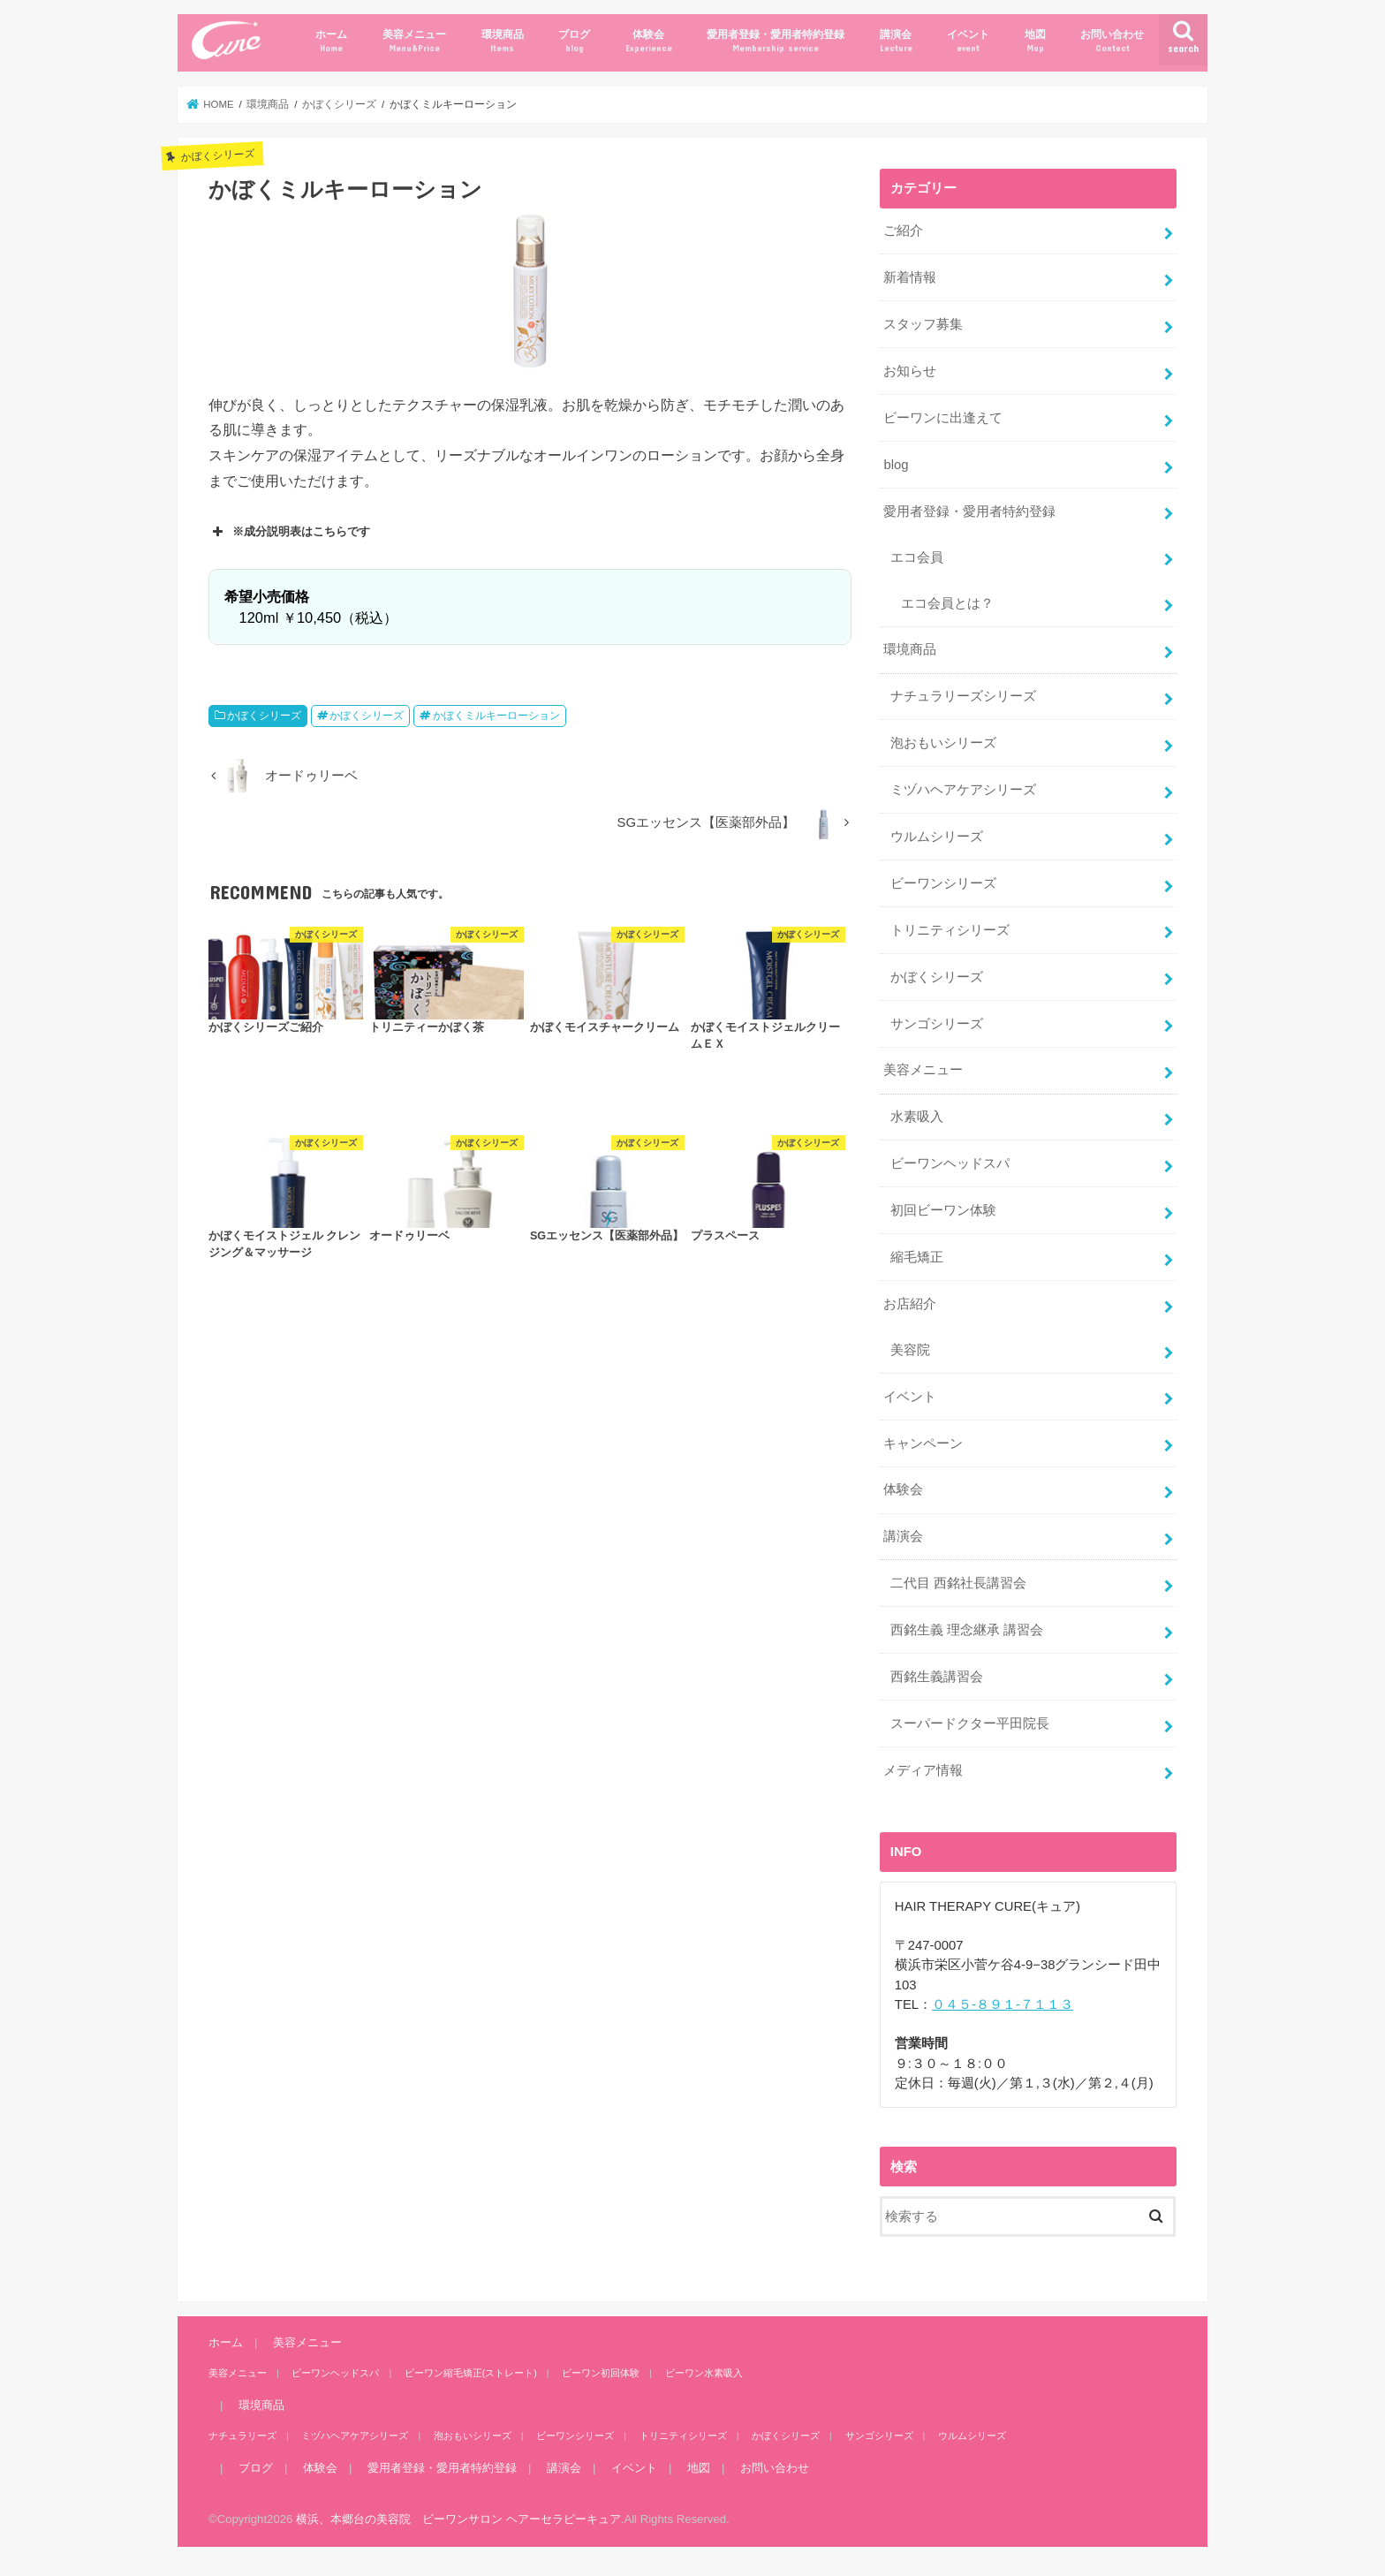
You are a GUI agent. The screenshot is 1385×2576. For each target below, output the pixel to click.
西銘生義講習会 (936, 1677)
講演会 (896, 41)
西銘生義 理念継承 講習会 (966, 1630)
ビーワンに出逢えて (943, 418)
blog (895, 465)
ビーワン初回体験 (601, 2373)
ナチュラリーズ (242, 2435)
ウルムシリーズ (936, 837)
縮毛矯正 (916, 1257)
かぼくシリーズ (264, 715)
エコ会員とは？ (947, 603)
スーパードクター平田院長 (969, 1723)
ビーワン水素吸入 (704, 2373)
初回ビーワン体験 (943, 1210)
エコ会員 (916, 557)
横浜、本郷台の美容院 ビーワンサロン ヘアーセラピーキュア (458, 2519)
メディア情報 (923, 1770)
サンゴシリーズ (936, 1024)
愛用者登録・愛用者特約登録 (775, 41)
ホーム (331, 41)
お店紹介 (909, 1304)
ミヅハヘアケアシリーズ (963, 790)
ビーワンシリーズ (943, 883)
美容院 (910, 1350)
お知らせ (909, 371)
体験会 (648, 41)
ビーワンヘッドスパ (950, 1163)
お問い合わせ (1112, 41)
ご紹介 (903, 231)
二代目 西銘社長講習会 (958, 1583)
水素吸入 (916, 1117)
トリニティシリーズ (950, 930)
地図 (1035, 41)
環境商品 (502, 41)
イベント (968, 41)
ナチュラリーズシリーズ (963, 696)
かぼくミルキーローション (496, 715)
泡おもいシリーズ (943, 743)
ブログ (574, 41)
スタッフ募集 (923, 324)
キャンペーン (923, 1443)
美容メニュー (414, 41)
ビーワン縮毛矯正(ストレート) (471, 2373)
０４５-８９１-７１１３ (1002, 2004)
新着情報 (909, 277)
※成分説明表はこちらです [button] (289, 532)
